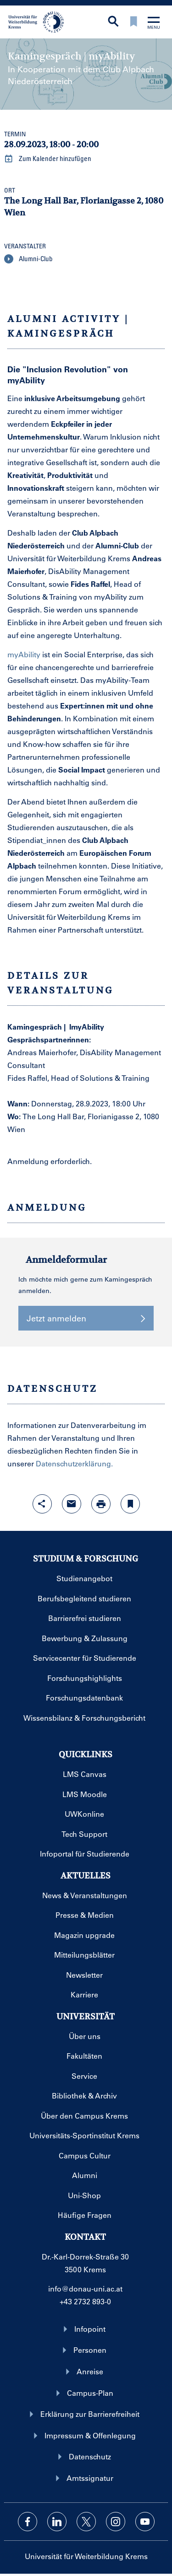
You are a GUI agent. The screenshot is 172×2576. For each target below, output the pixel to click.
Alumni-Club (28, 258)
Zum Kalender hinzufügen (47, 158)
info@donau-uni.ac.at (85, 2288)
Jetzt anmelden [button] (86, 1318)
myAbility (23, 654)
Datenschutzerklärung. (74, 1463)
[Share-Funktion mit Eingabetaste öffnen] (42, 1503)
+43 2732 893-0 (85, 2301)
